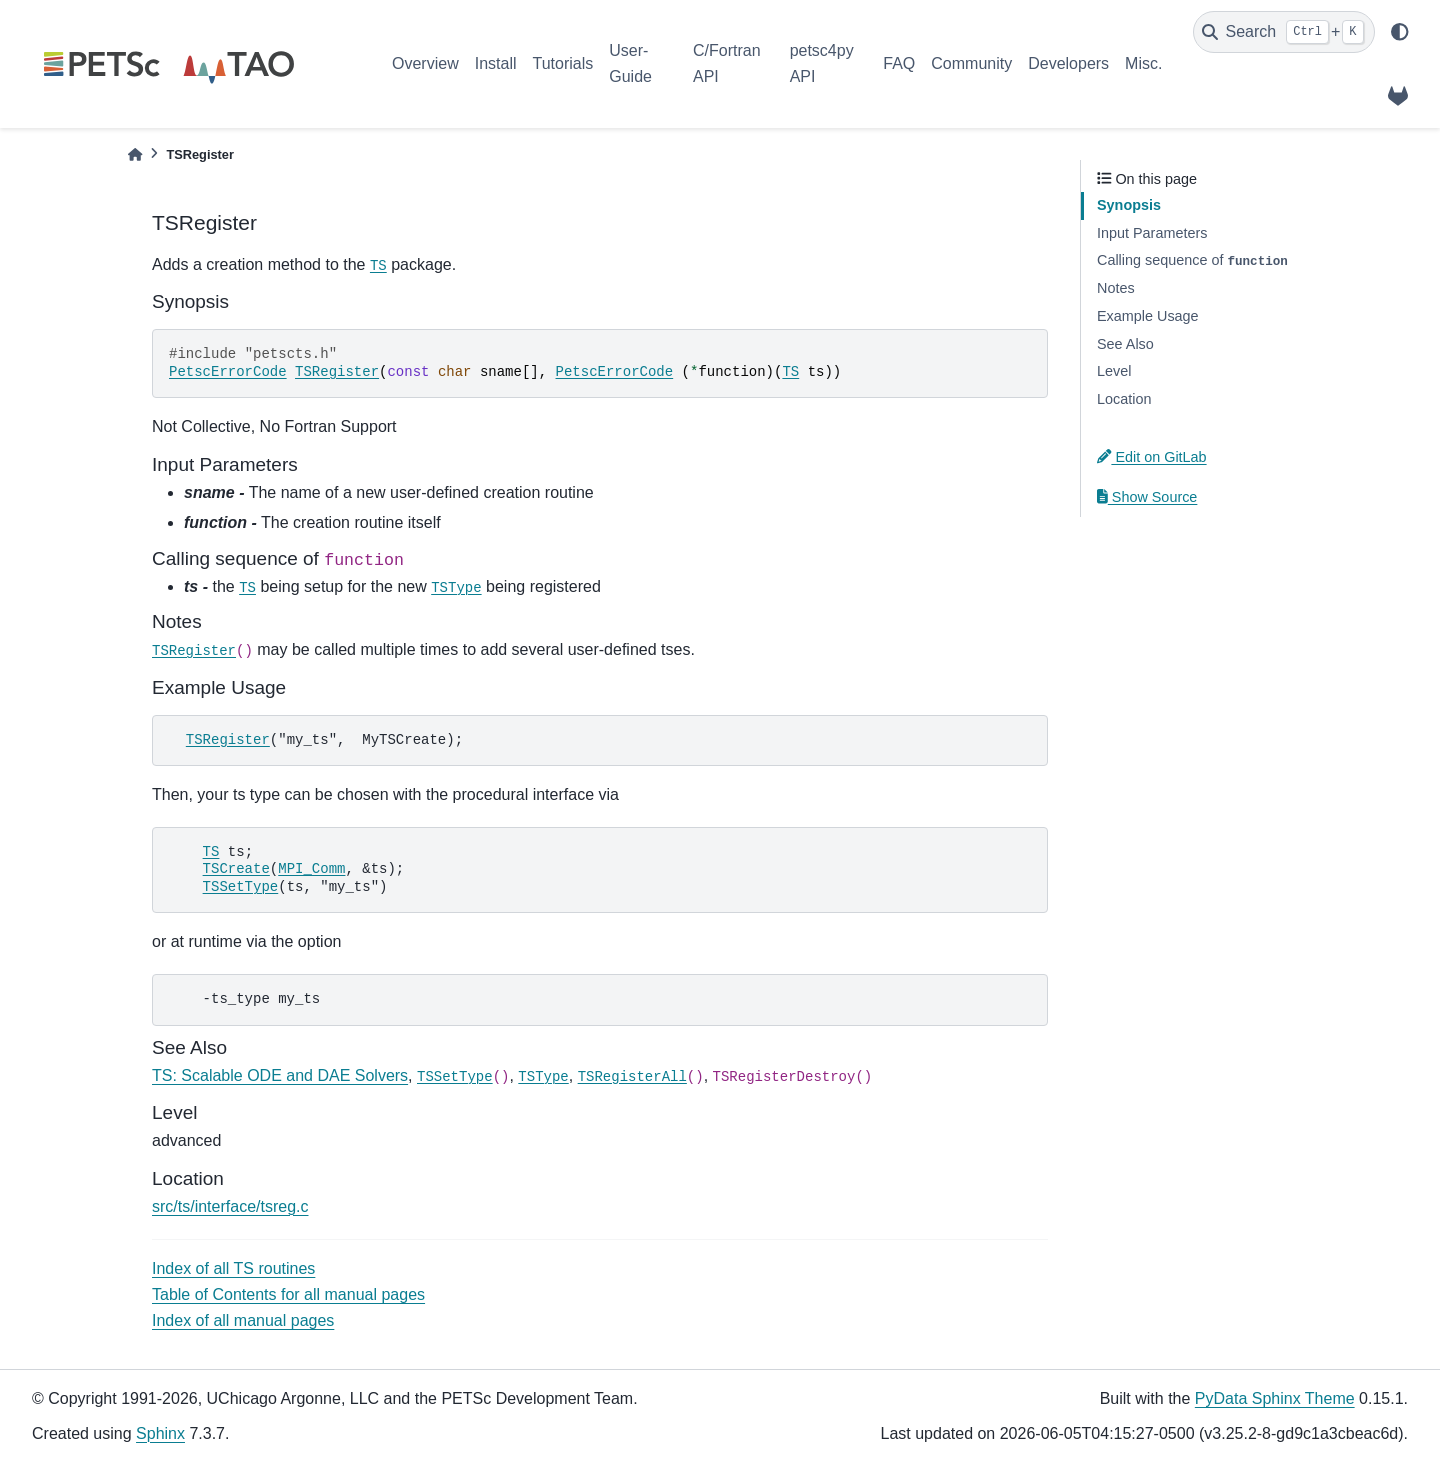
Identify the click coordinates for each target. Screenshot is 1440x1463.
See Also (1125, 344)
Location (1124, 399)
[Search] (1284, 32)
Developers (1068, 63)
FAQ (899, 63)
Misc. (1143, 63)
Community (971, 63)
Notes (1116, 288)
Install (496, 63)
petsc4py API (822, 63)
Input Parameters (1152, 233)
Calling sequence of (1192, 260)
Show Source (1147, 497)
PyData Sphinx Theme (1275, 1398)
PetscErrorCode (228, 372)
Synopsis (1129, 205)
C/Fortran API (727, 63)
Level (1114, 371)
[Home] (135, 154)
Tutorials (562, 63)
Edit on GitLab (1152, 457)
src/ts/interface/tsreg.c (230, 1206)
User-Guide (630, 63)
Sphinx (160, 1433)
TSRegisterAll (632, 1077)
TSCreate (236, 869)
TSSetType (241, 887)
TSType (456, 588)
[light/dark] (1400, 32)
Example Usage (1148, 316)
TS (378, 266)
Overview (425, 63)
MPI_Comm (311, 869)
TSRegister (337, 372)
